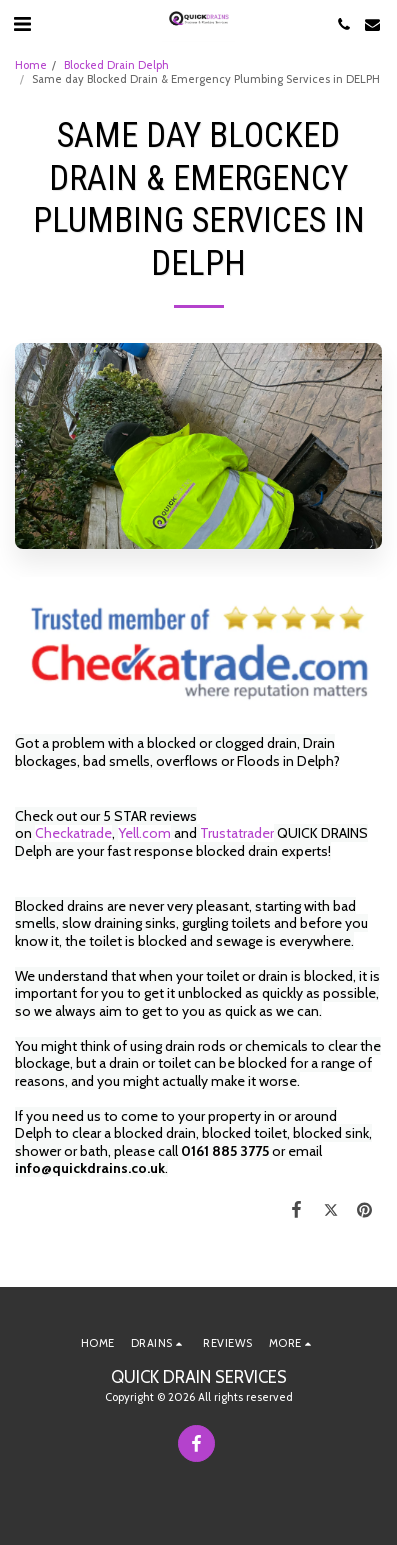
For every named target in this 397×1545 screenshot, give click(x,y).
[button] (22, 24)
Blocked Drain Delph (116, 65)
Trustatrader (237, 833)
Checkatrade (73, 833)
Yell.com (144, 833)
